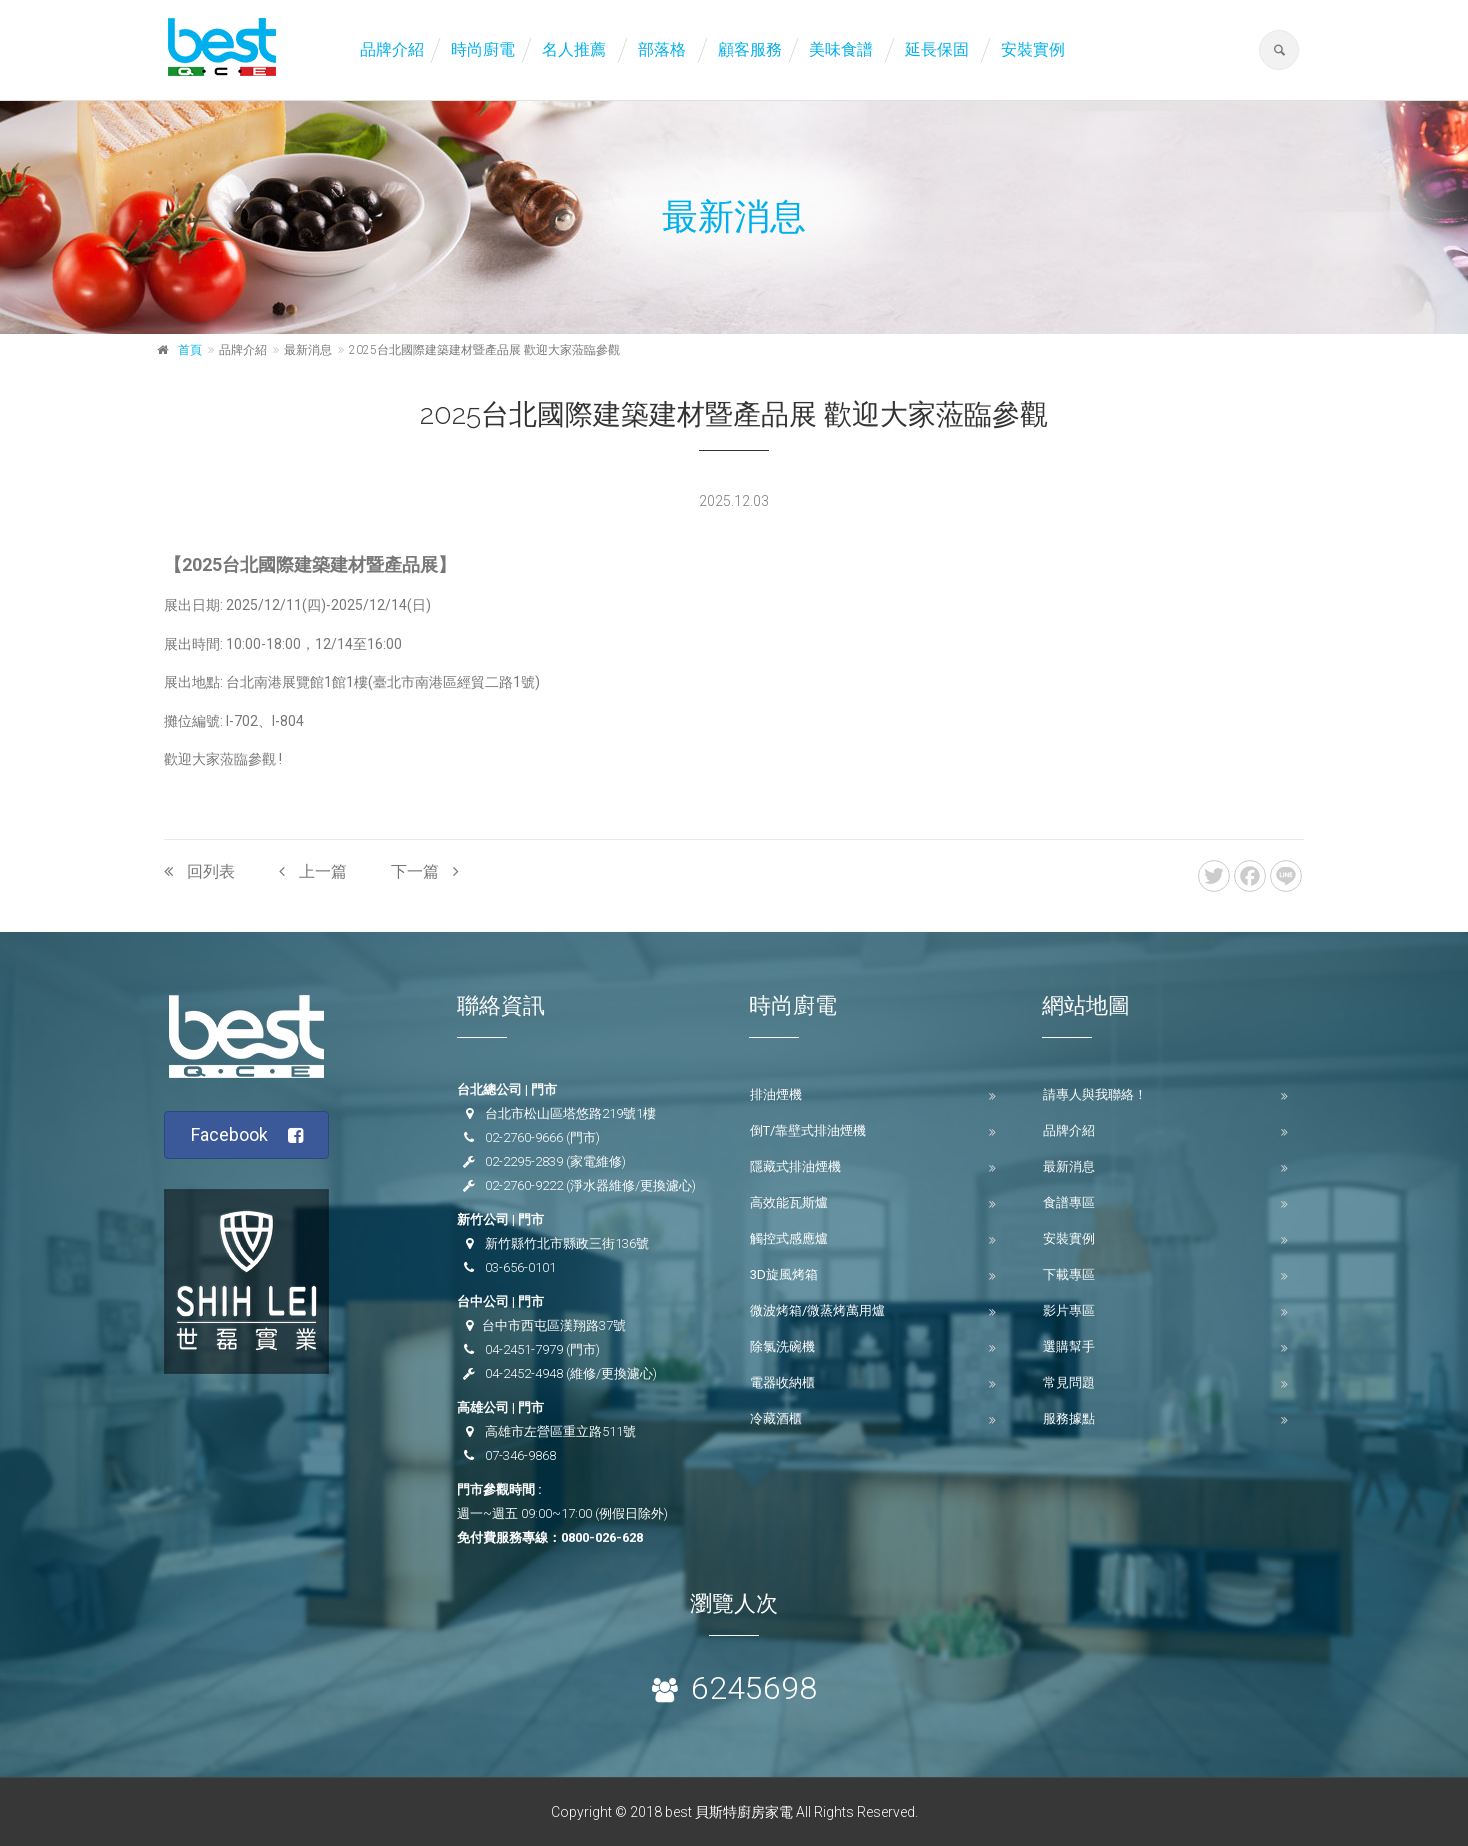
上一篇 (313, 871)
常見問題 (1069, 1382)
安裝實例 (1033, 49)
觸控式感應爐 (789, 1238)
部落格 (662, 49)
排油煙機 (776, 1094)
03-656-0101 (520, 1267)
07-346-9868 (520, 1455)
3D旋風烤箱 (784, 1274)
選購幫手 (1069, 1346)
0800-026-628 (602, 1537)
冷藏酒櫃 (776, 1418)
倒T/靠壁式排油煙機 (808, 1130)
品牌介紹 (392, 49)
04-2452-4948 (524, 1373)
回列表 (199, 871)
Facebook (247, 1135)
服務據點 (1069, 1418)
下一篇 (425, 871)
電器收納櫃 (782, 1382)
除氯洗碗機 (782, 1346)
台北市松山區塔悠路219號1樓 (570, 1113)
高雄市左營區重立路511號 (560, 1431)
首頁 (190, 350)
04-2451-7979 (524, 1349)
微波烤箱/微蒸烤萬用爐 (817, 1310)
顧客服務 (750, 49)
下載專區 (1069, 1274)
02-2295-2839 (524, 1161)
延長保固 (937, 49)
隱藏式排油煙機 (795, 1166)
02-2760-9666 (524, 1137)
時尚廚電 (483, 49)
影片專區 (1069, 1310)
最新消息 (1069, 1166)
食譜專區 (1069, 1202)
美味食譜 (841, 49)
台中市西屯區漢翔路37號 (554, 1325)
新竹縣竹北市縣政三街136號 (567, 1243)
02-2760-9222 (524, 1185)
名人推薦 (574, 49)
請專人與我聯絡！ (1095, 1094)
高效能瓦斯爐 (789, 1202)
